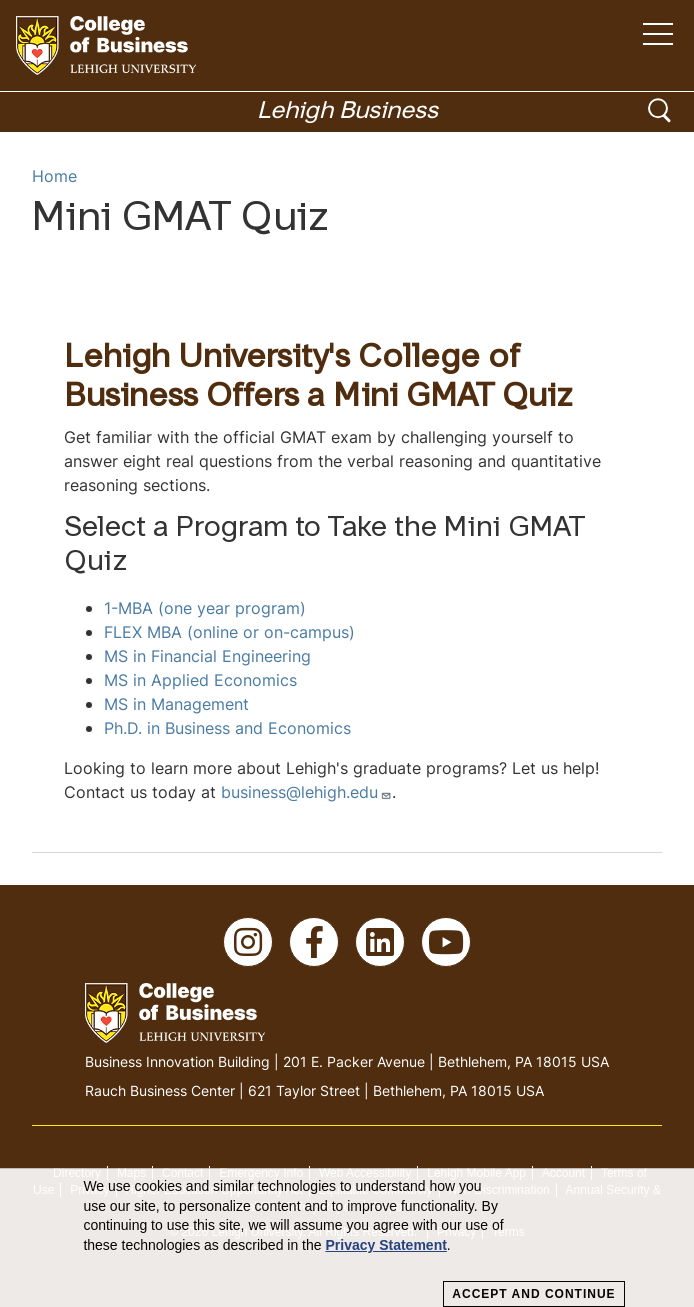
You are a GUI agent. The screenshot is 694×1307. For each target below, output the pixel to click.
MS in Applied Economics (200, 680)
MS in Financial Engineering (207, 656)
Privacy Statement (385, 1245)
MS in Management (176, 704)
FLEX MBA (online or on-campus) (229, 632)
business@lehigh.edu (306, 792)
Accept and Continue (533, 1294)
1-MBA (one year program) (205, 608)
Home (54, 176)
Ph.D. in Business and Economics (227, 728)
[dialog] (347, 1238)
